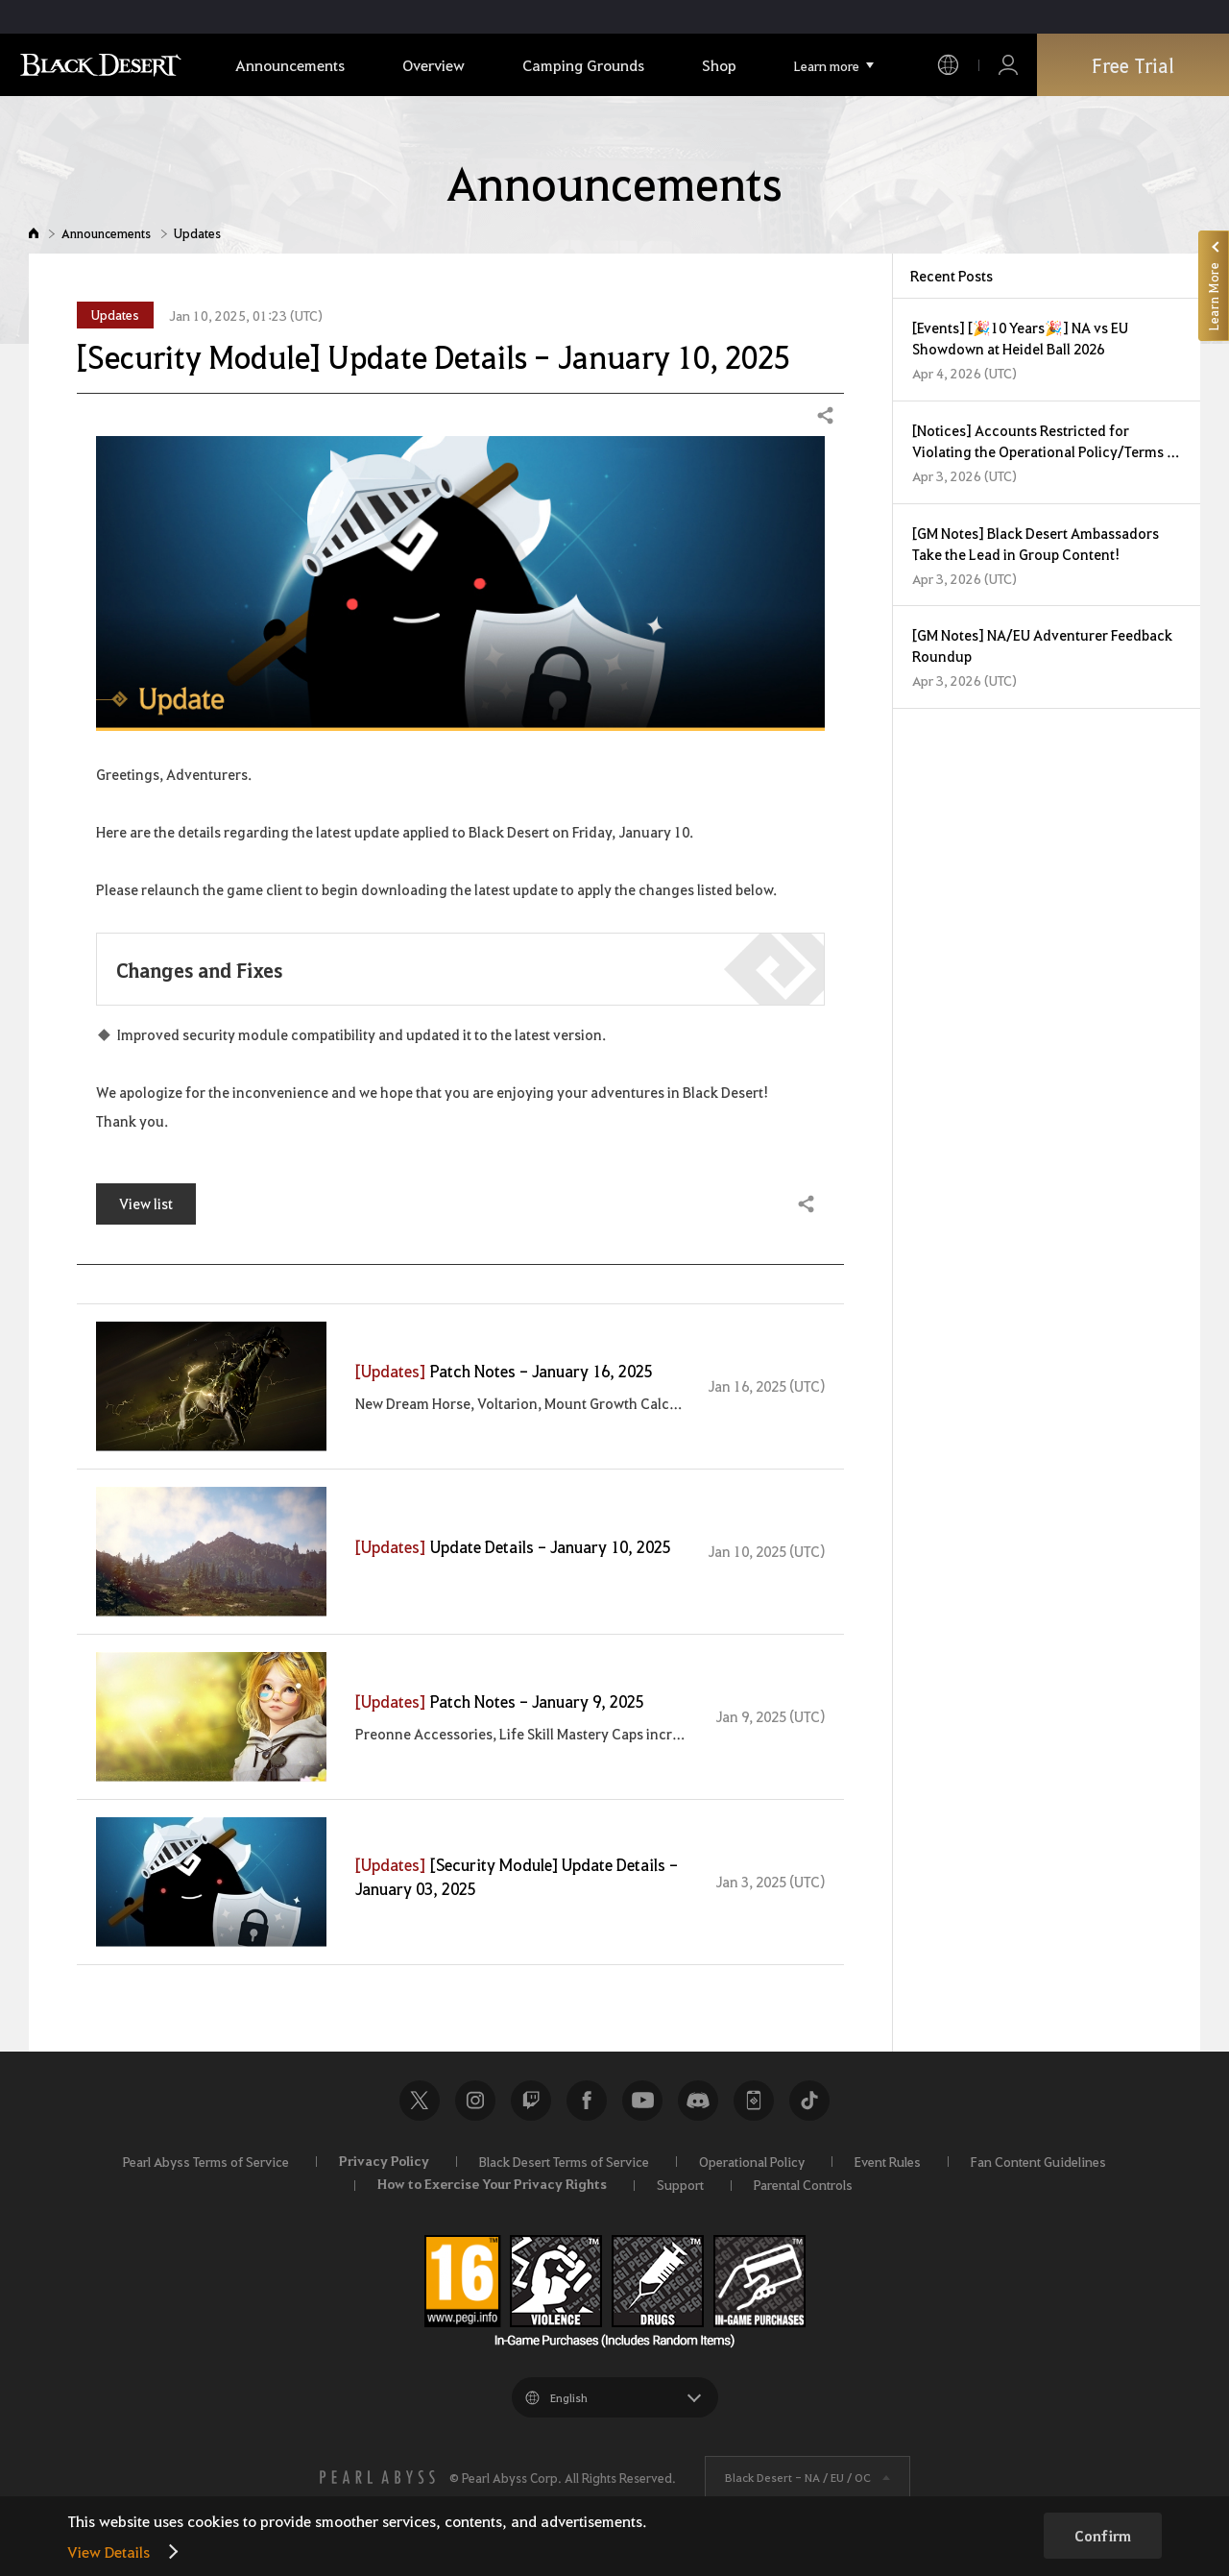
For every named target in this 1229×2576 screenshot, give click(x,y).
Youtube (642, 2100)
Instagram (475, 2100)
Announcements (106, 233)
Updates (197, 233)
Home (33, 233)
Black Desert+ (754, 2100)
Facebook (586, 2100)
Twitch (531, 2100)
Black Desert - (798, 2477)
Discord (698, 2100)
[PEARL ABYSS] (377, 2477)
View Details (108, 2551)
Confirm (1102, 2535)
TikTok (809, 2100)
